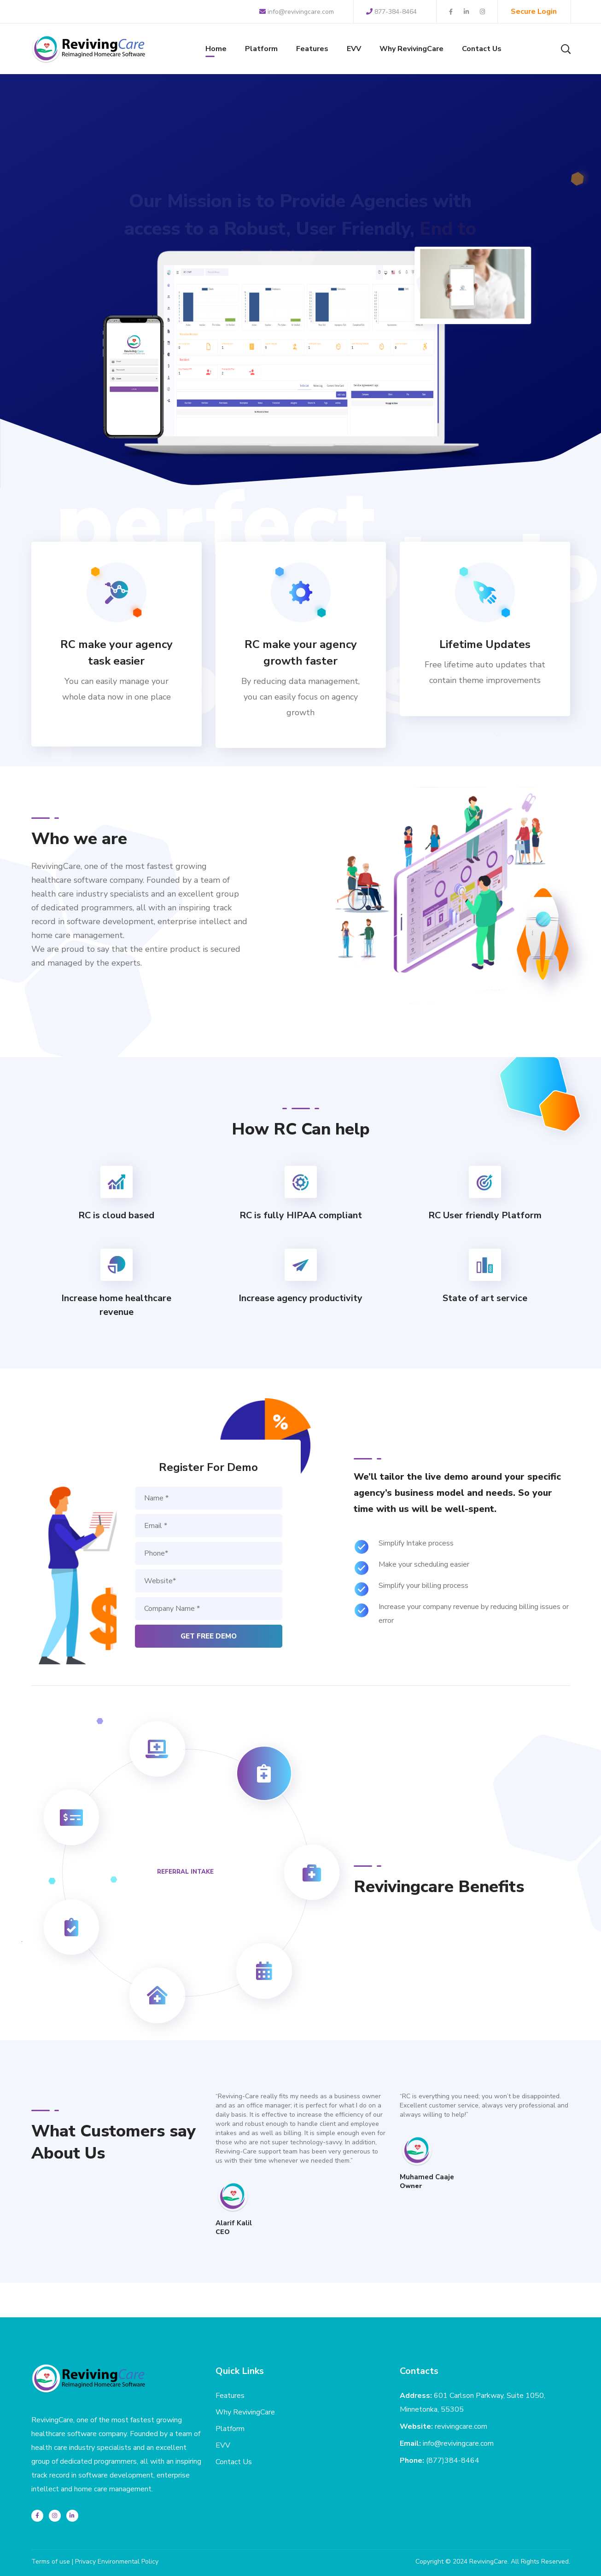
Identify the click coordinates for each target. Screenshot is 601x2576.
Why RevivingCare (245, 2412)
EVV (223, 2445)
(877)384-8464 (452, 2460)
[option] (301, 2165)
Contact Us (234, 2462)
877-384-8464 (391, 11)
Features (230, 2396)
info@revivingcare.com (296, 11)
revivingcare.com (461, 2426)
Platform (230, 2429)
